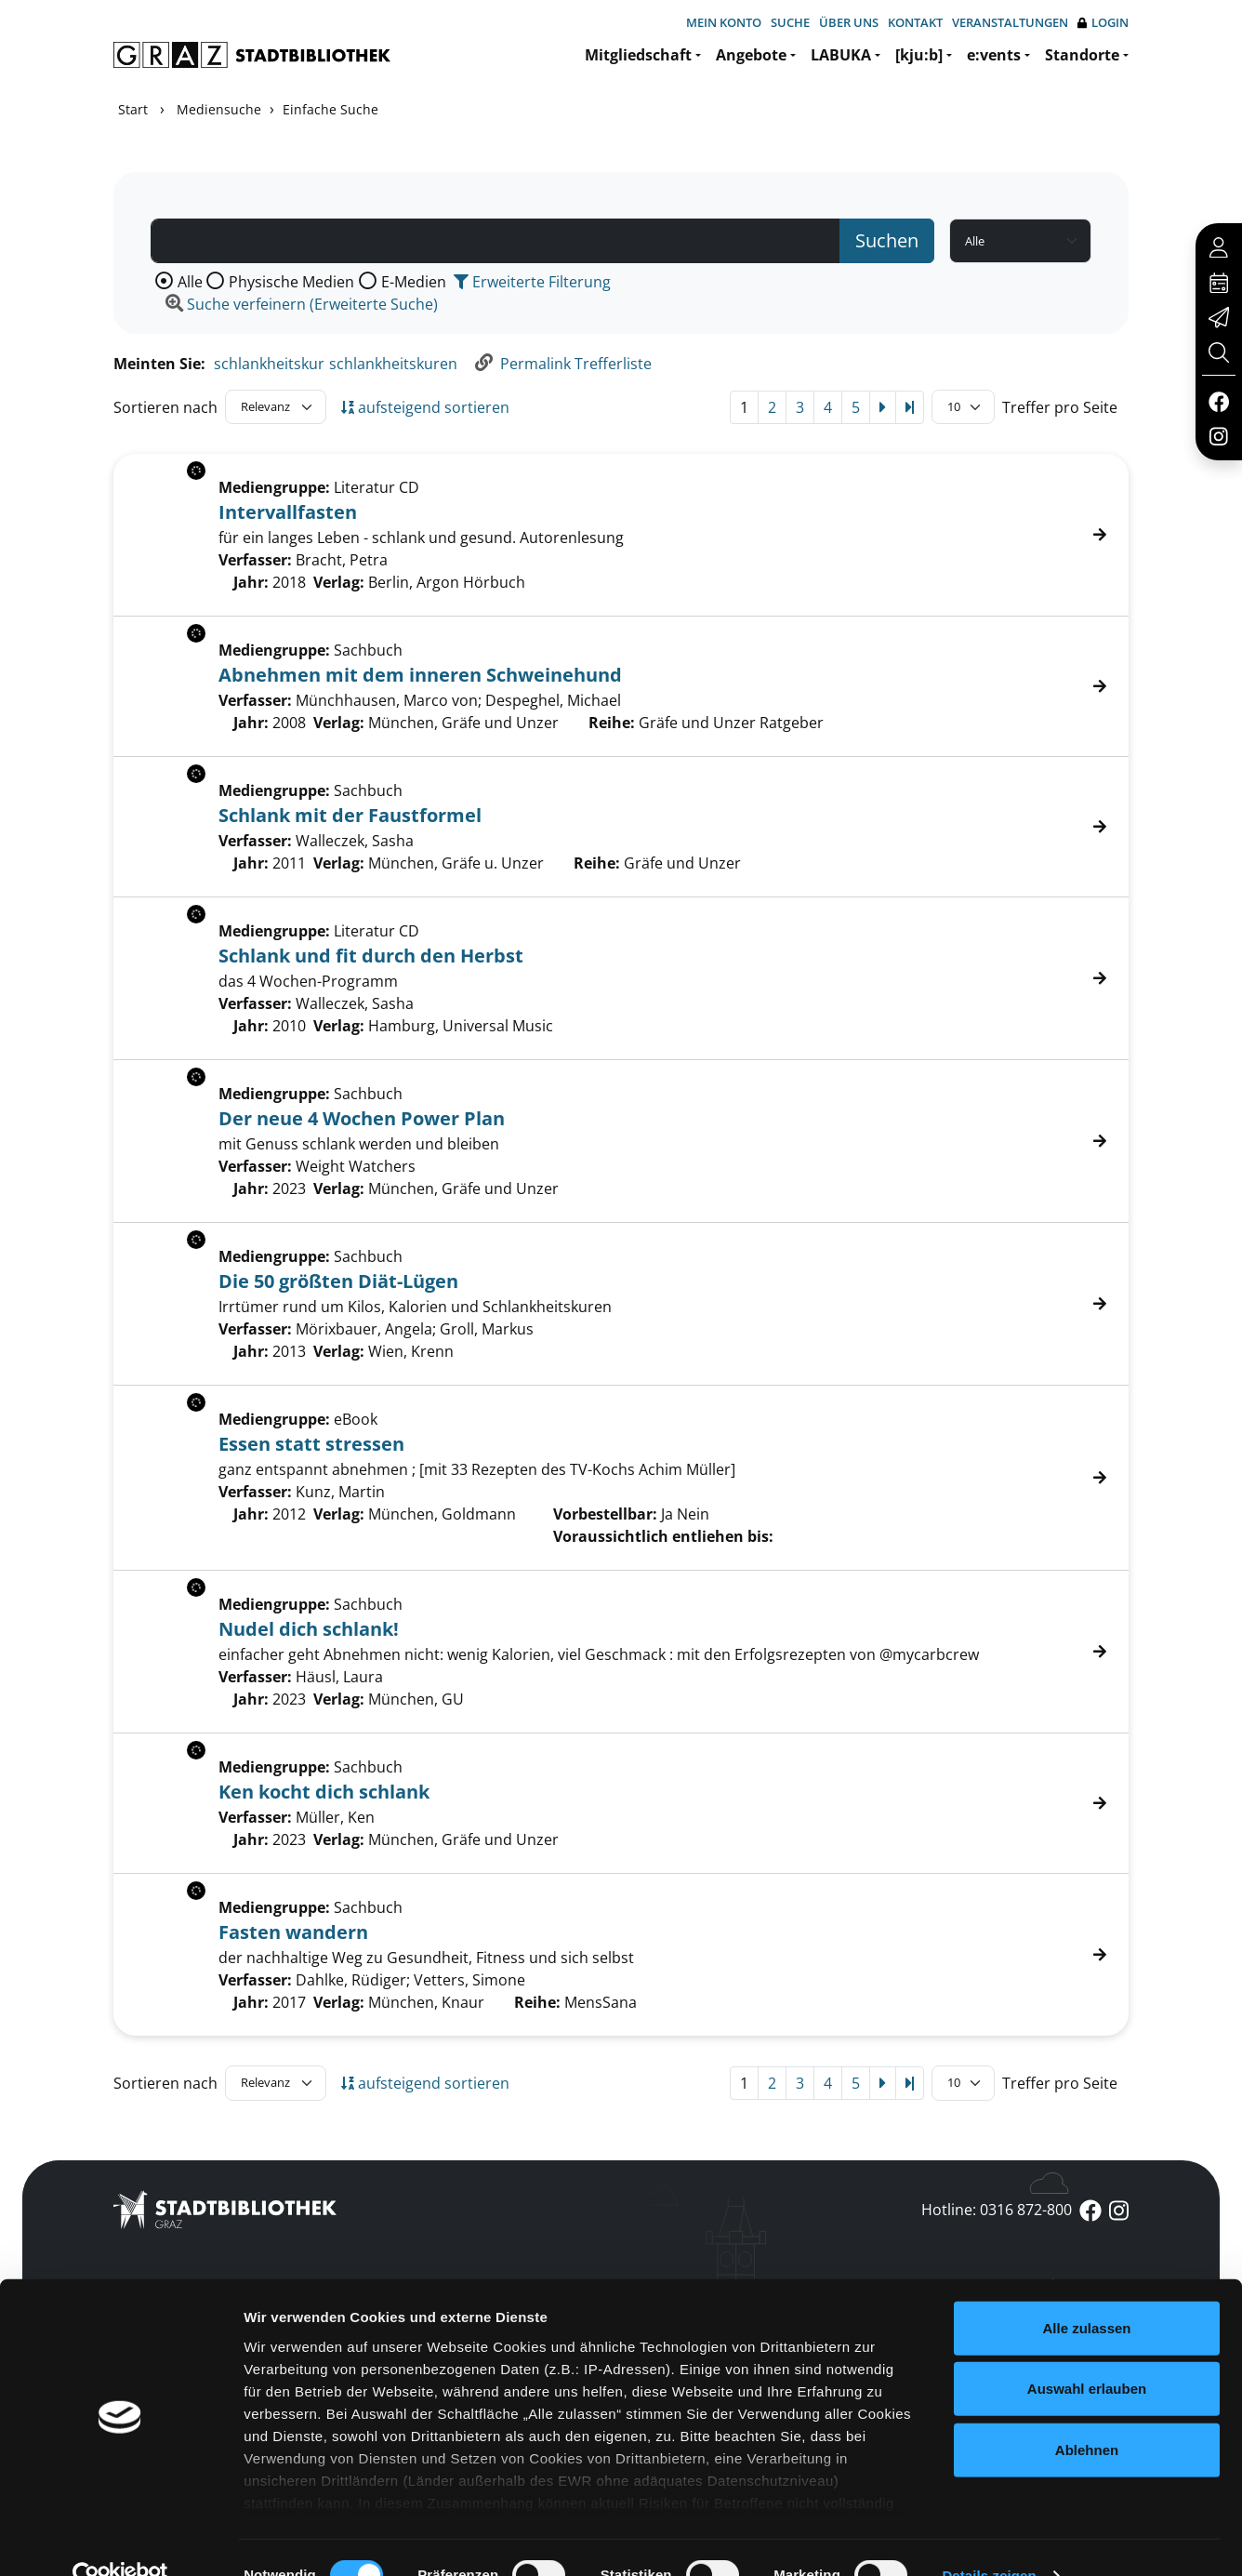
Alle (190, 282)
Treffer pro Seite (1059, 407)
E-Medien (413, 282)
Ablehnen (1086, 2414)
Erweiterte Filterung (532, 282)
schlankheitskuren (393, 363)
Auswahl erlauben (1086, 2352)
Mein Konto (723, 22)
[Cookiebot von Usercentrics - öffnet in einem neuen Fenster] (120, 2540)
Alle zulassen (1086, 2292)
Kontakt (915, 22)
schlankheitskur (269, 363)
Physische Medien (291, 282)
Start (133, 109)
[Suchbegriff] (495, 241)
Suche (790, 22)
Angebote (751, 55)
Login (1103, 23)
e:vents (994, 55)
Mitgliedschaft (638, 55)
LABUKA (841, 55)
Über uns (849, 22)
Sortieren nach (165, 407)
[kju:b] (919, 55)
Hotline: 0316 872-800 (996, 2209)
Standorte (1082, 55)
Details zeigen (989, 2539)
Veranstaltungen (1010, 22)
